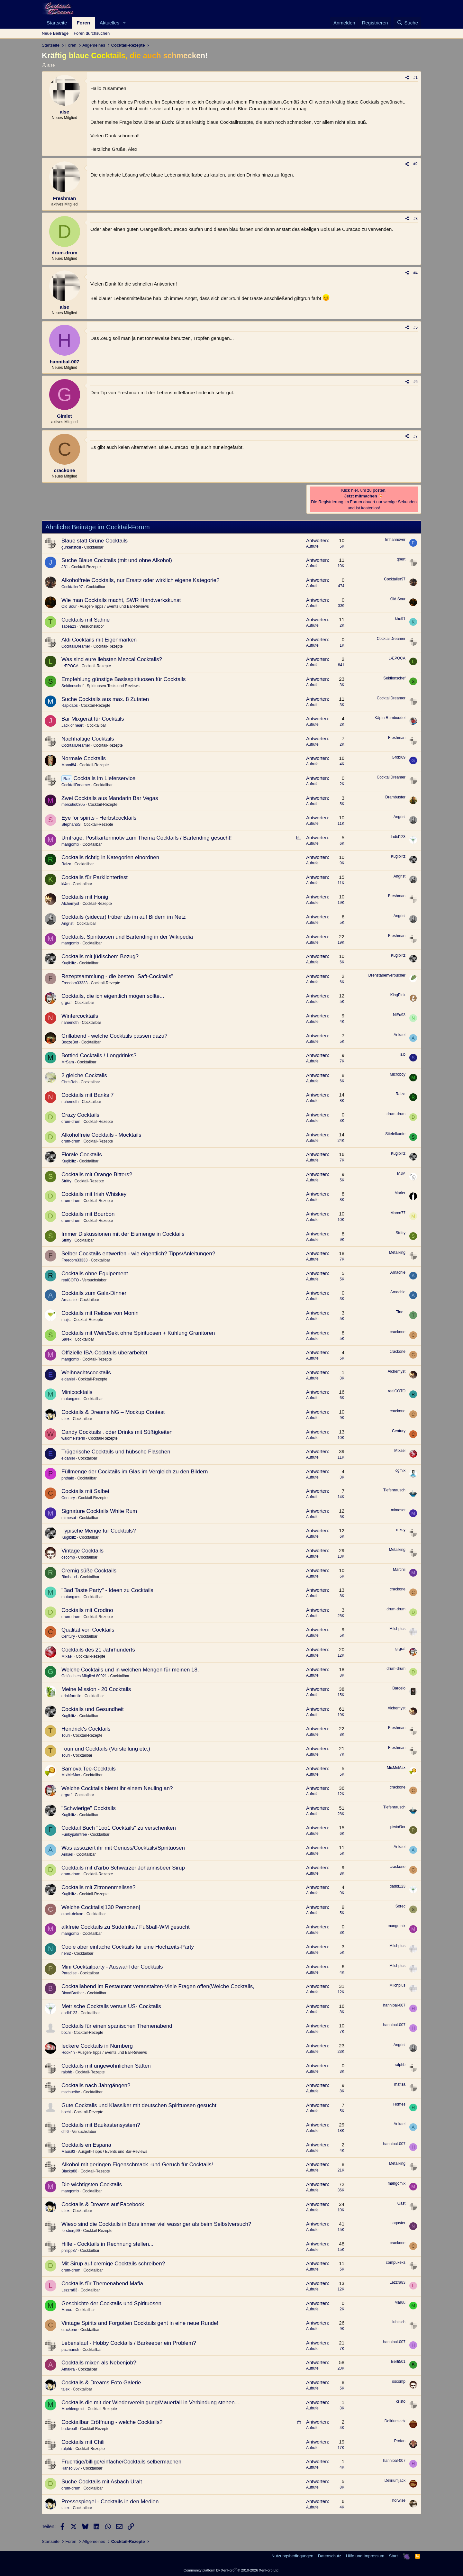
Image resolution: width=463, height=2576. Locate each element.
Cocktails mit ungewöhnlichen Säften (106, 2066)
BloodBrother (72, 1993)
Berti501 (398, 2361)
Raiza (66, 864)
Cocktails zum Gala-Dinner (93, 1293)
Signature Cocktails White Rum (99, 1511)
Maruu (66, 2309)
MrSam (67, 1062)
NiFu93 (399, 1015)
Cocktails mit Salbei (85, 1491)
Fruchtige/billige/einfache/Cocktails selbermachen (121, 2462)
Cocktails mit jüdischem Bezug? (100, 956)
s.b (402, 1054)
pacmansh (70, 2349)
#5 (415, 327)
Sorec (400, 1906)
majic (65, 1319)
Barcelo (398, 1688)
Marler (400, 1193)
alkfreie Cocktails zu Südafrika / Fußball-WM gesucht (125, 1927)
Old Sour (69, 606)
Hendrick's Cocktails (86, 1729)
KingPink (397, 995)
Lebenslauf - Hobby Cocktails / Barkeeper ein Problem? (128, 2343)
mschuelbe (70, 2092)
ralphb (66, 2072)
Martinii (399, 1569)
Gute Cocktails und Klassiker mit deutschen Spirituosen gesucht (138, 2105)
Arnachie (397, 1272)
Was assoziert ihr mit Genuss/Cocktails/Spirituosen (123, 1848)
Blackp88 (69, 2171)
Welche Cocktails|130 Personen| (100, 1907)
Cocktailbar (94, 547)
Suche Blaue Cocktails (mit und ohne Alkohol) (116, 560)
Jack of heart (72, 725)
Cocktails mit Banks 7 (87, 1095)
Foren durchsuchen (92, 33)
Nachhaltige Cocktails (87, 739)
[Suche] (407, 23)
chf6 (65, 2131)
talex (65, 1418)
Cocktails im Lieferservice (104, 778)
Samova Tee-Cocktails (88, 1769)
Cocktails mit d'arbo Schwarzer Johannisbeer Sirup (123, 1868)
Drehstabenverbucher (386, 975)
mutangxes (70, 1399)
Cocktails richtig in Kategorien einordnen (110, 857)
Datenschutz (329, 2555)
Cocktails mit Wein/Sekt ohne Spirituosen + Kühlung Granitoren (138, 1333)
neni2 (66, 1953)
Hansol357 (70, 2468)
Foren (83, 22)
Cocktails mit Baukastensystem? (100, 2125)
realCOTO (70, 1280)
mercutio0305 (73, 804)
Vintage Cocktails (82, 1551)
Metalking (397, 1252)
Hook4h (68, 2052)
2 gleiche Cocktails (84, 1075)
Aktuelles (109, 22)
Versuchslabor (91, 626)
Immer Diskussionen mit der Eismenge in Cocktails (123, 1234)
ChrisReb (69, 1082)
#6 (415, 381)
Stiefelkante (395, 1134)
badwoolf (69, 2428)
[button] (124, 23)
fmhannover (395, 539)
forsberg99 (70, 2230)
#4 (415, 273)
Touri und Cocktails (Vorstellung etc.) (105, 1749)
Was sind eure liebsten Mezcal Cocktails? (111, 659)
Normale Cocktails (83, 758)
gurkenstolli (71, 547)
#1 (415, 77)
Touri (65, 1735)
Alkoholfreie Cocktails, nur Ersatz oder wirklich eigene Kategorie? (140, 580)
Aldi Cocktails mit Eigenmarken (99, 640)
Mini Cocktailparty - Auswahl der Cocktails (112, 1967)
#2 (415, 164)
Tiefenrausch (394, 1490)
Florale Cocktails (81, 1154)
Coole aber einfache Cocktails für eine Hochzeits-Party (127, 1947)
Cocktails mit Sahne (85, 620)
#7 (415, 436)
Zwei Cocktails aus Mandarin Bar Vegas (109, 798)
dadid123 (397, 836)
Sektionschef (72, 686)
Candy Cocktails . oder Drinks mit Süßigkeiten (117, 1432)
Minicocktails (76, 1392)
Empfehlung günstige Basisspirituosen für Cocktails (123, 679)
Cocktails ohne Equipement (94, 1273)
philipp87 (69, 2250)
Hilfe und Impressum (365, 2555)
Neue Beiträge (55, 33)
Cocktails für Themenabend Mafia (102, 2283)
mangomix (70, 844)
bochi (66, 2032)
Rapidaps (69, 705)
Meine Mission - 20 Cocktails (96, 1689)
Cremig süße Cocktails (88, 1571)
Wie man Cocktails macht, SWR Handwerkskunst (121, 600)
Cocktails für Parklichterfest (94, 877)
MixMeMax (70, 1775)
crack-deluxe (72, 1914)
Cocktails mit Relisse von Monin (100, 1313)
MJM (401, 1173)
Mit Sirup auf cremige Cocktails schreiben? (113, 2264)
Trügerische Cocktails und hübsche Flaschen (115, 1452)
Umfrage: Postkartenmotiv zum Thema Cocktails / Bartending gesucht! (146, 838)
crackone (397, 1332)
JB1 (64, 567)
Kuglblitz (398, 856)
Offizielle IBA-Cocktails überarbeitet (104, 1353)
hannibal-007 (394, 2005)
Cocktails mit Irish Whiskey (93, 1194)
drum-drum (70, 1121)
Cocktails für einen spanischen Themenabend (116, 2026)
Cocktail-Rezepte (86, 567)
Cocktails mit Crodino (87, 1610)
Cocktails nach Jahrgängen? (96, 2085)
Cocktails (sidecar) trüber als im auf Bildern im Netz (123, 917)
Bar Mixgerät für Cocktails (92, 719)
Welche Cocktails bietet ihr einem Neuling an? (117, 1788)
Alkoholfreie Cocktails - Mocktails (101, 1135)
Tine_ (400, 1312)
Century (398, 1431)
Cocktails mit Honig (84, 897)
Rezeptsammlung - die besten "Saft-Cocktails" (117, 976)
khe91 (400, 618)
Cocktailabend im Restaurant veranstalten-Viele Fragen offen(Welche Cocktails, (157, 1986)
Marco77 (397, 1213)
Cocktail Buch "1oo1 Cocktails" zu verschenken (118, 1828)
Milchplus (397, 1628)
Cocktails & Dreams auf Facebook (102, 2204)
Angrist (399, 817)
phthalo (67, 1478)
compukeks (395, 2262)
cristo (400, 2401)
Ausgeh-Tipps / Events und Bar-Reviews (114, 606)
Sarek (66, 1339)
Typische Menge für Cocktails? (98, 1531)
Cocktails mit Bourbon (87, 1214)
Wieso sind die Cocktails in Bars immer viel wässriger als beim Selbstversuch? (156, 2224)
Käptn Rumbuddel (390, 717)
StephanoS (70, 824)
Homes (399, 2104)
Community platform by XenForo (231, 2570)
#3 (415, 218)
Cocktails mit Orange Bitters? (96, 1174)
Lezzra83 (69, 2290)
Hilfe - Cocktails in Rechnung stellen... (107, 2244)
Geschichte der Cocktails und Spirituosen (111, 2303)
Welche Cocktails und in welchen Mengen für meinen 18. (130, 1670)
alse (51, 65)
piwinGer (397, 1827)
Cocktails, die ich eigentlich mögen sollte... (112, 996)
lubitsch (398, 2322)
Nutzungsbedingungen (292, 2555)
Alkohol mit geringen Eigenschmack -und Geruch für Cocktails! (137, 2165)
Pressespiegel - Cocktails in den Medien (110, 2502)
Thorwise (397, 2500)
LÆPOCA (69, 666)
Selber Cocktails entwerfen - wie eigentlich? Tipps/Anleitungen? (138, 1254)
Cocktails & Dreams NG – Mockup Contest (113, 1412)
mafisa (399, 2084)
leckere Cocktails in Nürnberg (97, 2046)
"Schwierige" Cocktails (88, 1808)
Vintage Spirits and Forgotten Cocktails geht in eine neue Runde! (139, 2323)
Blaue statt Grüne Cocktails (94, 541)
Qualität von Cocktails (87, 1630)
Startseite (57, 22)
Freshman (396, 737)
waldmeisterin (73, 1438)
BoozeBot (69, 1042)
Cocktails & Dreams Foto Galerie (101, 2383)
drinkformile (71, 1696)
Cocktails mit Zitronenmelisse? (98, 1887)
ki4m (65, 884)
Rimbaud (69, 1577)
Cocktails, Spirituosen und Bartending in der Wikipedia (127, 937)
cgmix (400, 1470)
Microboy (397, 1074)
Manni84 (68, 765)
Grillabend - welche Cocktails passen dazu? (114, 1036)
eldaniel (68, 1379)
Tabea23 (68, 626)
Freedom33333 (74, 983)
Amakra (68, 2369)
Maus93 (68, 2151)
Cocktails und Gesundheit (92, 1709)
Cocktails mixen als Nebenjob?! (99, 2363)
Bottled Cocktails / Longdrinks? (98, 1055)
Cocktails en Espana (86, 2145)
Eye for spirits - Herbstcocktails (98, 818)
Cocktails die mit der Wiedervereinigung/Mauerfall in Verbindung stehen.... (151, 2402)
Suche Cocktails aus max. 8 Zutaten (105, 699)
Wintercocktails (79, 1016)
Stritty (66, 1181)
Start (393, 2555)
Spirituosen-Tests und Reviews (113, 686)
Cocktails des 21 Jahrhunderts (98, 1650)
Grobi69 (398, 757)
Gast (401, 2203)
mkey (400, 1529)
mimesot (68, 1518)
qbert (401, 559)
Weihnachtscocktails (86, 1373)
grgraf (66, 1002)
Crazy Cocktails (80, 1115)
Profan (399, 2441)
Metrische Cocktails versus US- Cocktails (111, 2006)
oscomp (68, 1557)
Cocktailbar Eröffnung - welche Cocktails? (111, 2422)
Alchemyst (70, 903)
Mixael (399, 1450)
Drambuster (395, 797)
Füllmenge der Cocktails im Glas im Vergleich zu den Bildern (134, 1472)
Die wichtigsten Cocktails (91, 2184)
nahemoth (69, 1022)
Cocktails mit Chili (82, 2442)
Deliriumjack (395, 2421)
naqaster (397, 2223)
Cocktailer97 (72, 587)
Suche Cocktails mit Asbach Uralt (101, 2482)
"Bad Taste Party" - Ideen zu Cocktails (107, 1590)
